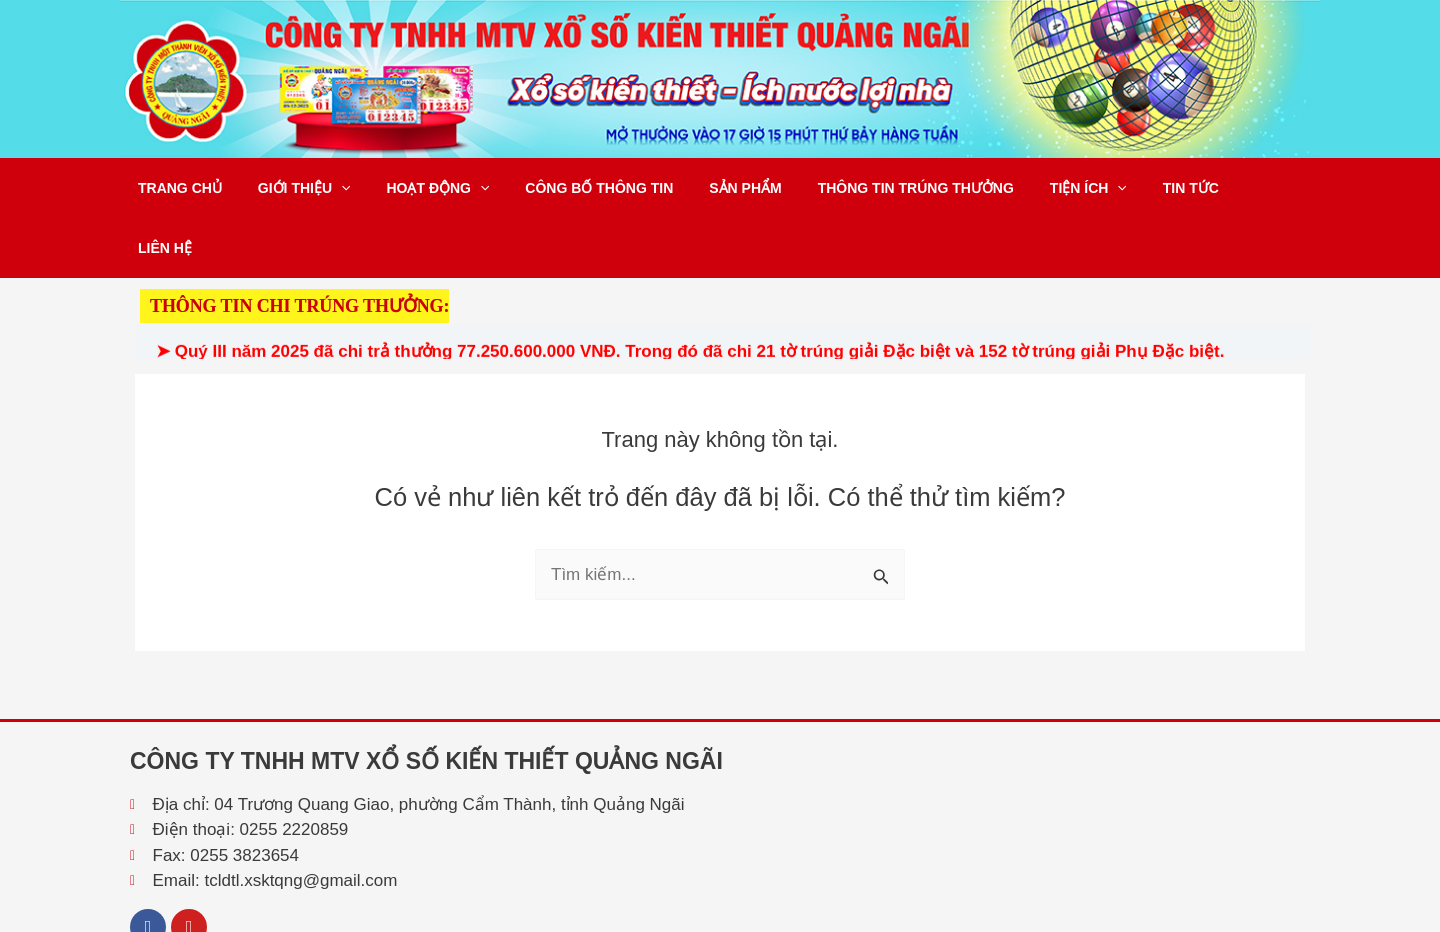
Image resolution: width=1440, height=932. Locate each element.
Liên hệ (1214, 188)
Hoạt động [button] (418, 188)
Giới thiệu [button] (292, 188)
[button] (329, 188)
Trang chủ (176, 188)
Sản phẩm (709, 188)
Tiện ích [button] (1036, 188)
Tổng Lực (1283, 913)
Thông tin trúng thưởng (872, 188)
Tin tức (1131, 188)
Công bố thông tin (571, 188)
